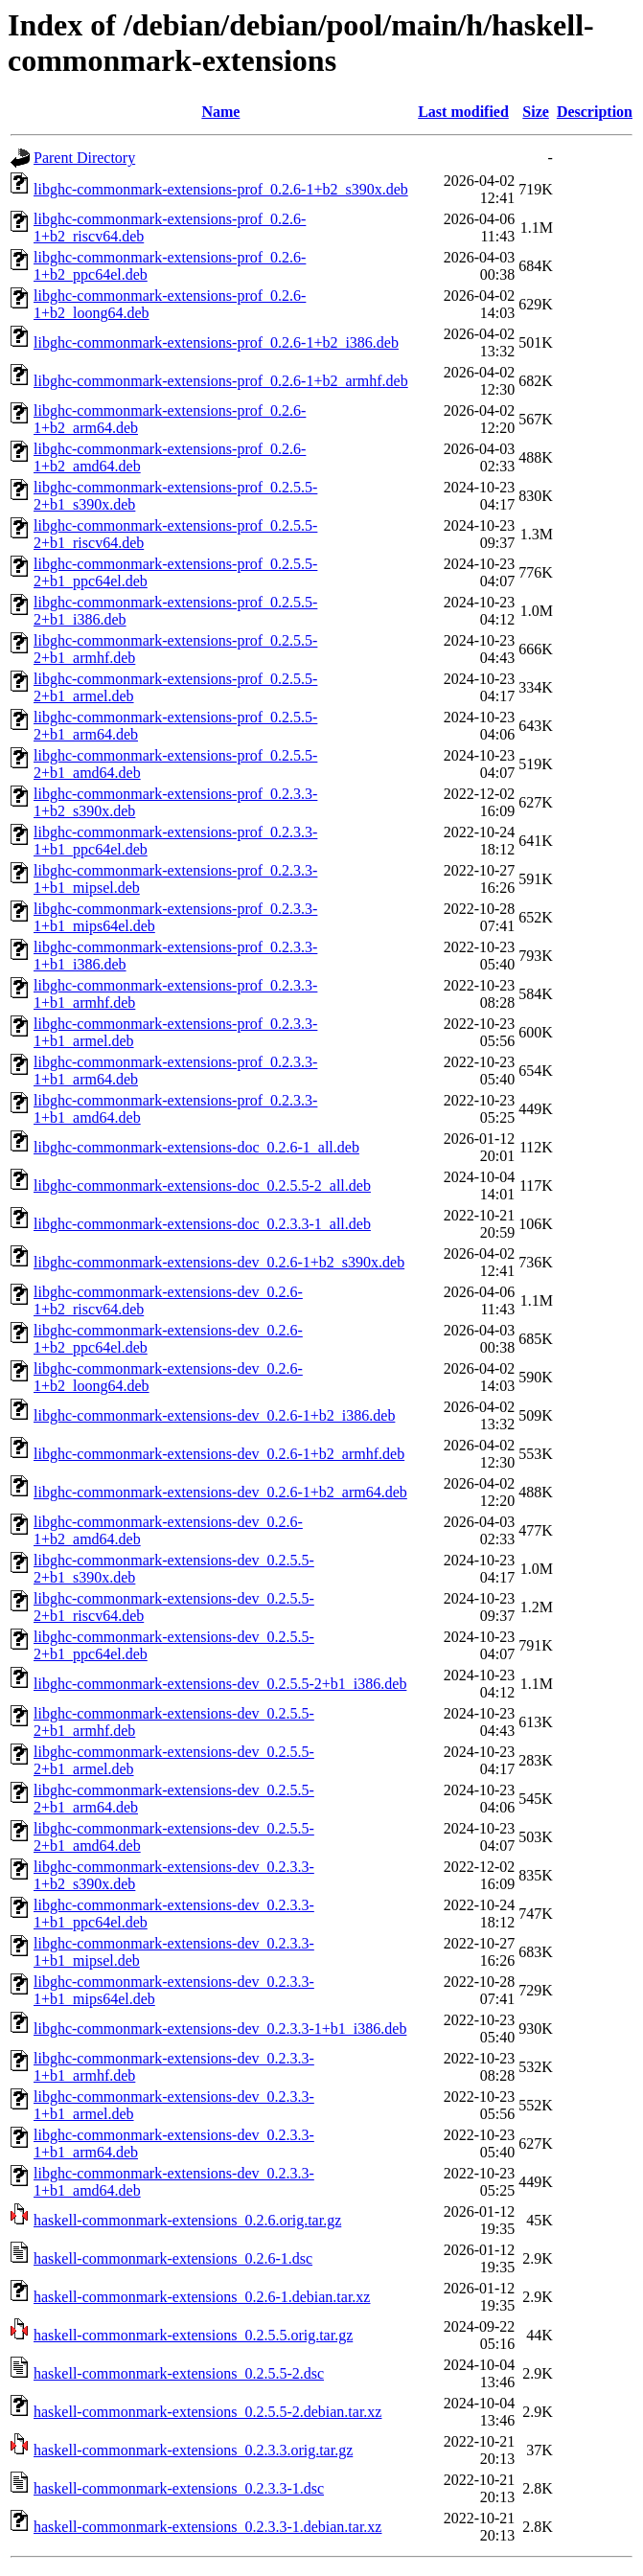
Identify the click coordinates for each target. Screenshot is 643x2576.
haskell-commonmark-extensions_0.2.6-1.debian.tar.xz (202, 2297)
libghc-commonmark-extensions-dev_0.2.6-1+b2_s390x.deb (219, 1262)
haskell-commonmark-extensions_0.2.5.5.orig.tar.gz (193, 2335)
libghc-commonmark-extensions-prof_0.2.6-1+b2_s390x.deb (221, 189)
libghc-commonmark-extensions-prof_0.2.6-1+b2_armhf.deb (221, 381)
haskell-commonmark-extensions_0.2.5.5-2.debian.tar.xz (207, 2412)
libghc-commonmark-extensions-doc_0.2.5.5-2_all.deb (202, 1185)
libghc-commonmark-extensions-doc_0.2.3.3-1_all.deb (202, 1224)
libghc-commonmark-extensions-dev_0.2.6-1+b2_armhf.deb (219, 1454)
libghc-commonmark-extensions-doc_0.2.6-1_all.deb (196, 1147)
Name (220, 111)
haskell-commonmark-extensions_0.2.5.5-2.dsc (179, 2373)
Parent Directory (84, 157)
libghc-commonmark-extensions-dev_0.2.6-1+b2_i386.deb (214, 1415)
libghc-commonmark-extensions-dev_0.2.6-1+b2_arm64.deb (220, 1492)
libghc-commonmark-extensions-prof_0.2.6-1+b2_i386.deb (216, 342)
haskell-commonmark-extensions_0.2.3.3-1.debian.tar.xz (207, 2527)
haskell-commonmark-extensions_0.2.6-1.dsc (173, 2258)
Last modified (463, 111)
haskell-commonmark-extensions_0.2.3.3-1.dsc (179, 2488)
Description (594, 111)
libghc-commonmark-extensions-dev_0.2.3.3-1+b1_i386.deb (220, 2028)
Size (535, 111)
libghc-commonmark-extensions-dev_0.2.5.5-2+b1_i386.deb (220, 1684)
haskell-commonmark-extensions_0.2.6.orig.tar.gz (187, 2220)
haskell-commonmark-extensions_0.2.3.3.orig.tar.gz (193, 2450)
